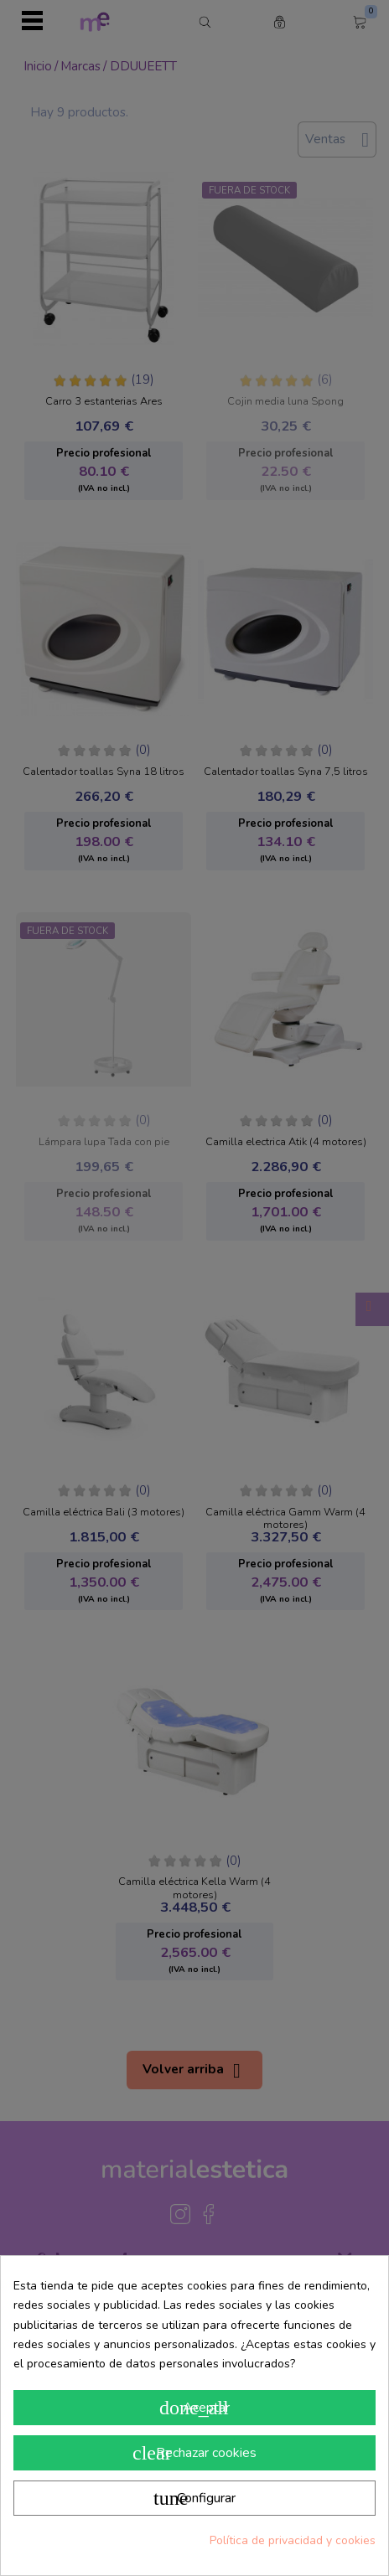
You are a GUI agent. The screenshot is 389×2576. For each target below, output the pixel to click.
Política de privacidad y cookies (293, 2540)
